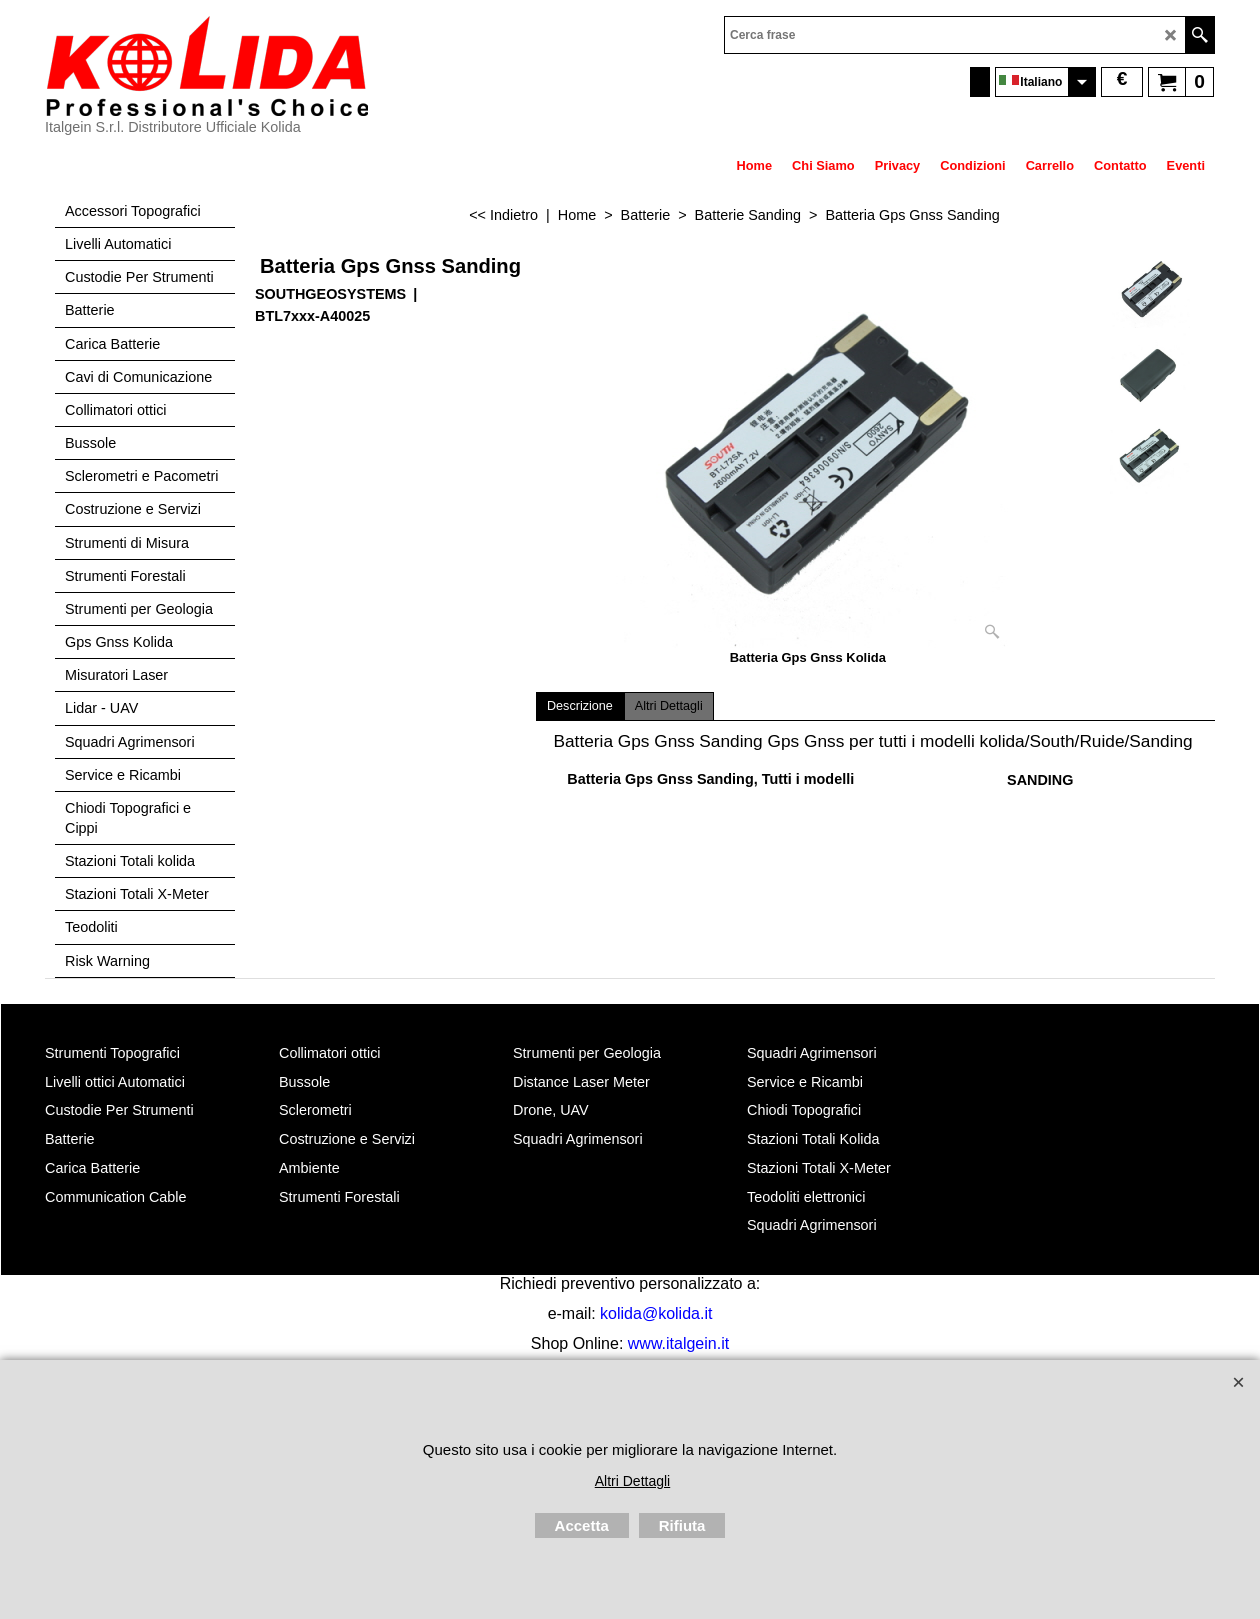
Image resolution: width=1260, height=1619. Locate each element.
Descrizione (580, 706)
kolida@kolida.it (656, 1313)
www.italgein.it (678, 1343)
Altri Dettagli (669, 706)
